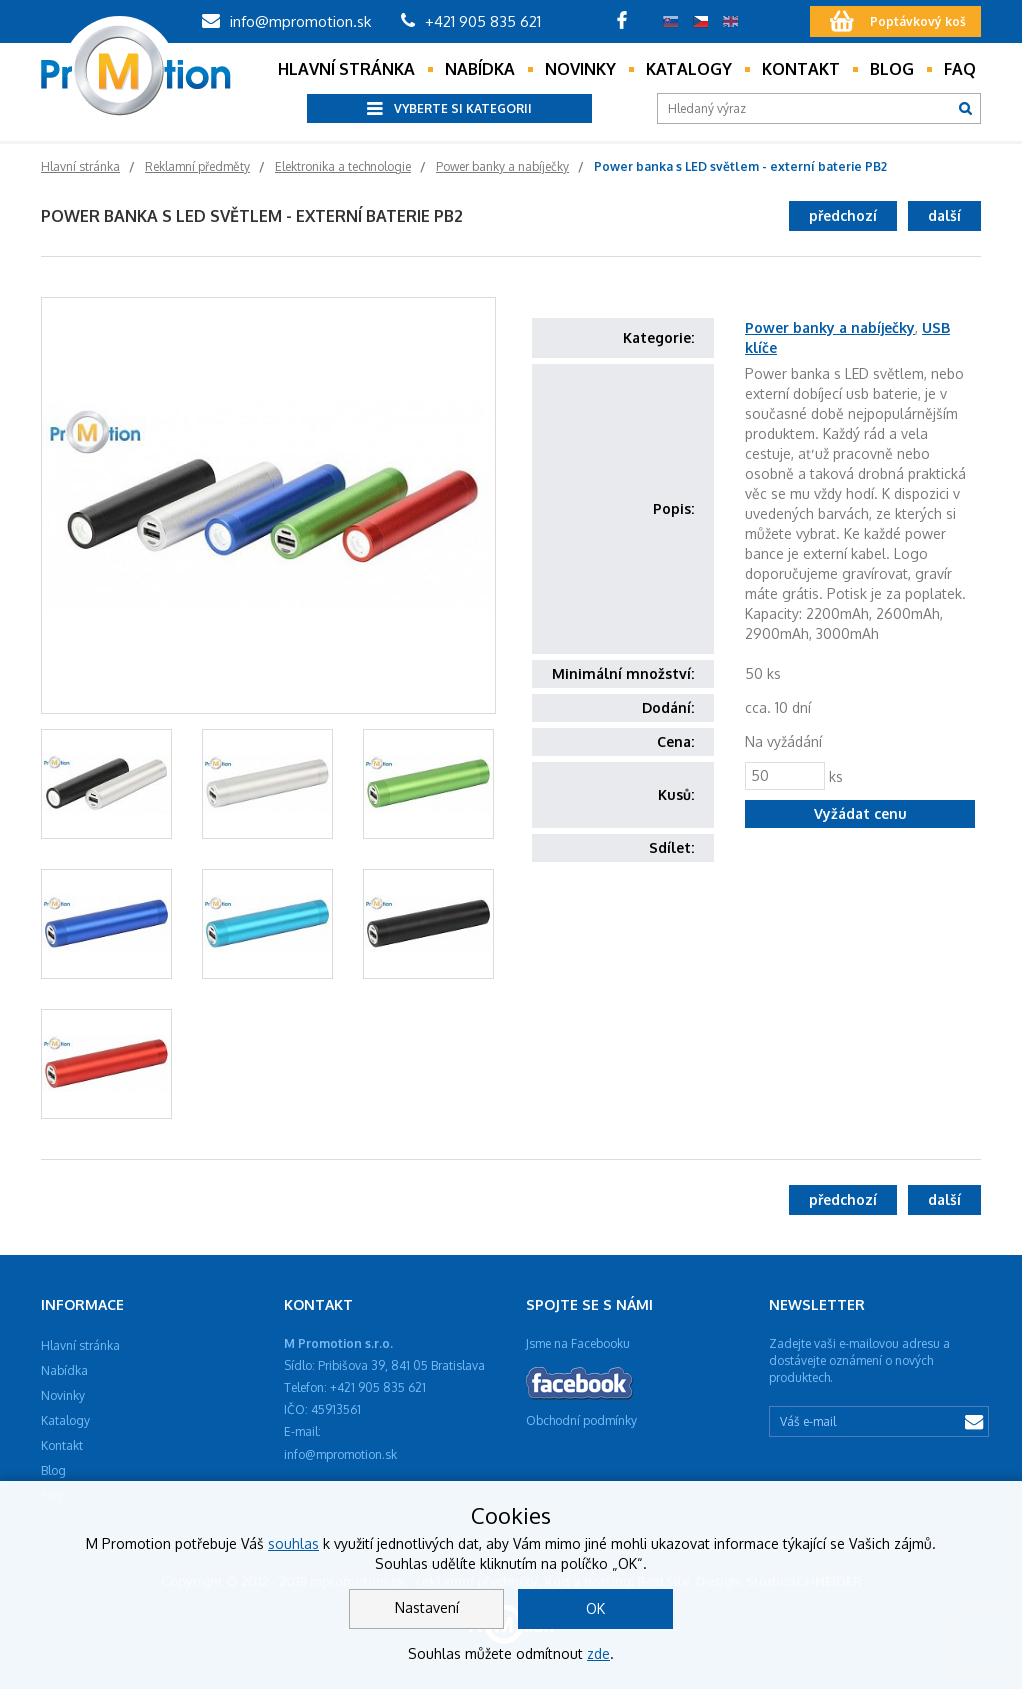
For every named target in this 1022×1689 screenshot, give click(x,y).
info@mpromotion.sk (286, 21)
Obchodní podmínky (581, 1420)
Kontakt (801, 69)
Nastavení (427, 1607)
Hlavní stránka (346, 69)
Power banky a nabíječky (830, 327)
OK (595, 1608)
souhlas (293, 1543)
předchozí (843, 215)
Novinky (580, 69)
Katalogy (689, 69)
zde (598, 1653)
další (944, 215)
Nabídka (480, 69)
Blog (892, 69)
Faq (960, 69)
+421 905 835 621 (471, 21)
